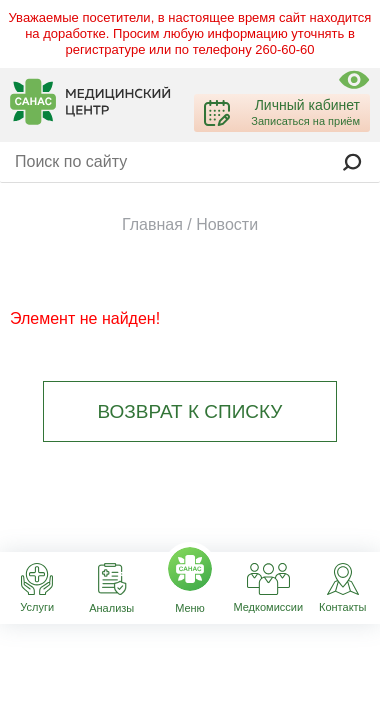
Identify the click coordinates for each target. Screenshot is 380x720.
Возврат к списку (190, 411)
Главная (152, 224)
